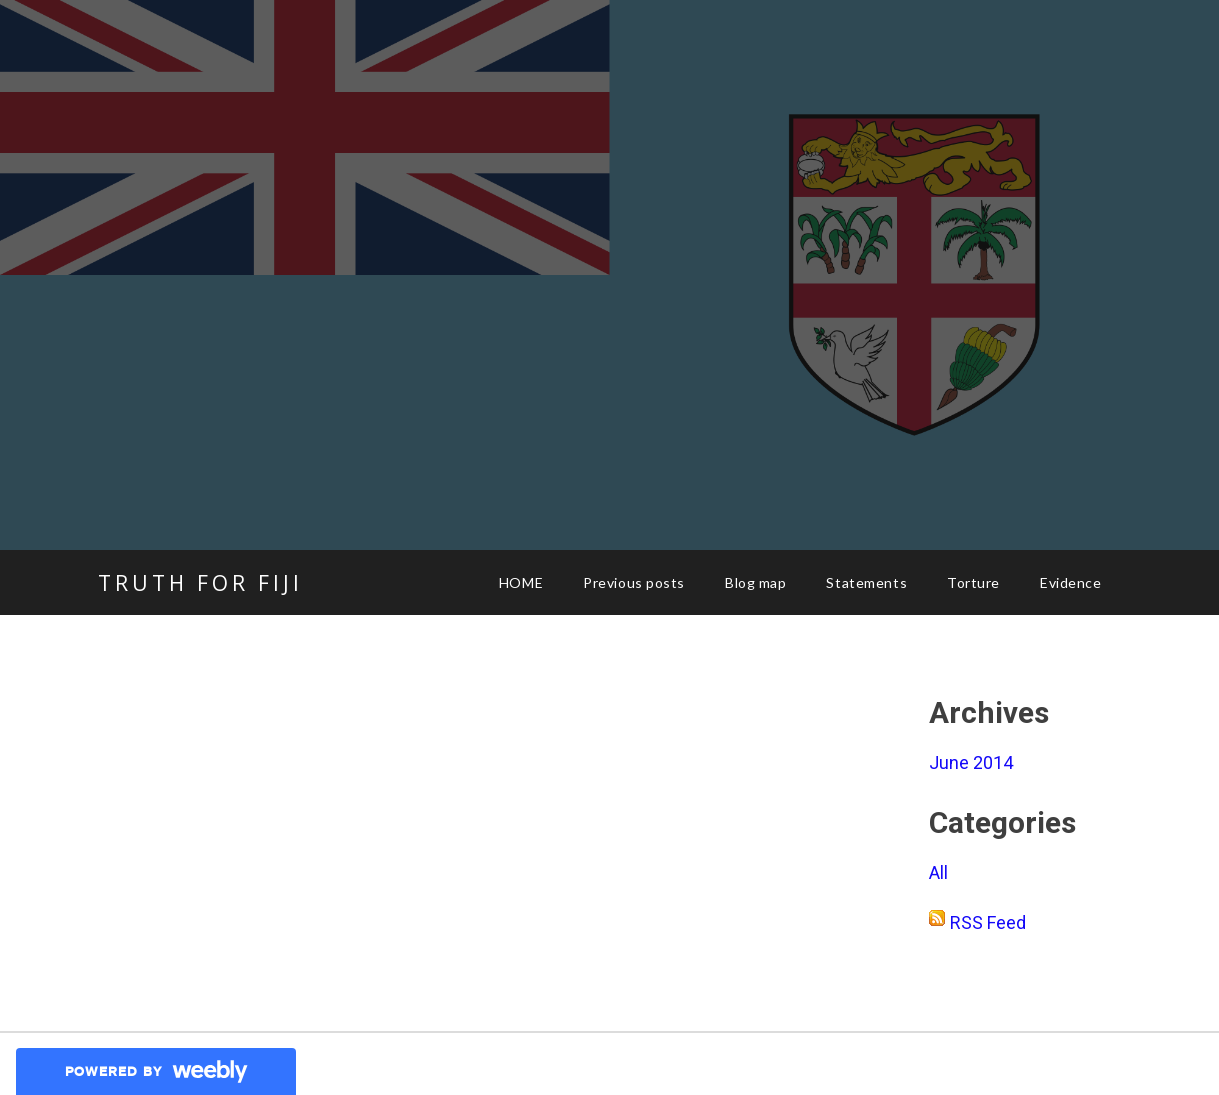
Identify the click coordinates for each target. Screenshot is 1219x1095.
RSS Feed (988, 922)
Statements (866, 582)
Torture (973, 582)
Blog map (755, 582)
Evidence (1070, 582)
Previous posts (634, 582)
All (938, 872)
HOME (521, 582)
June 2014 (971, 762)
